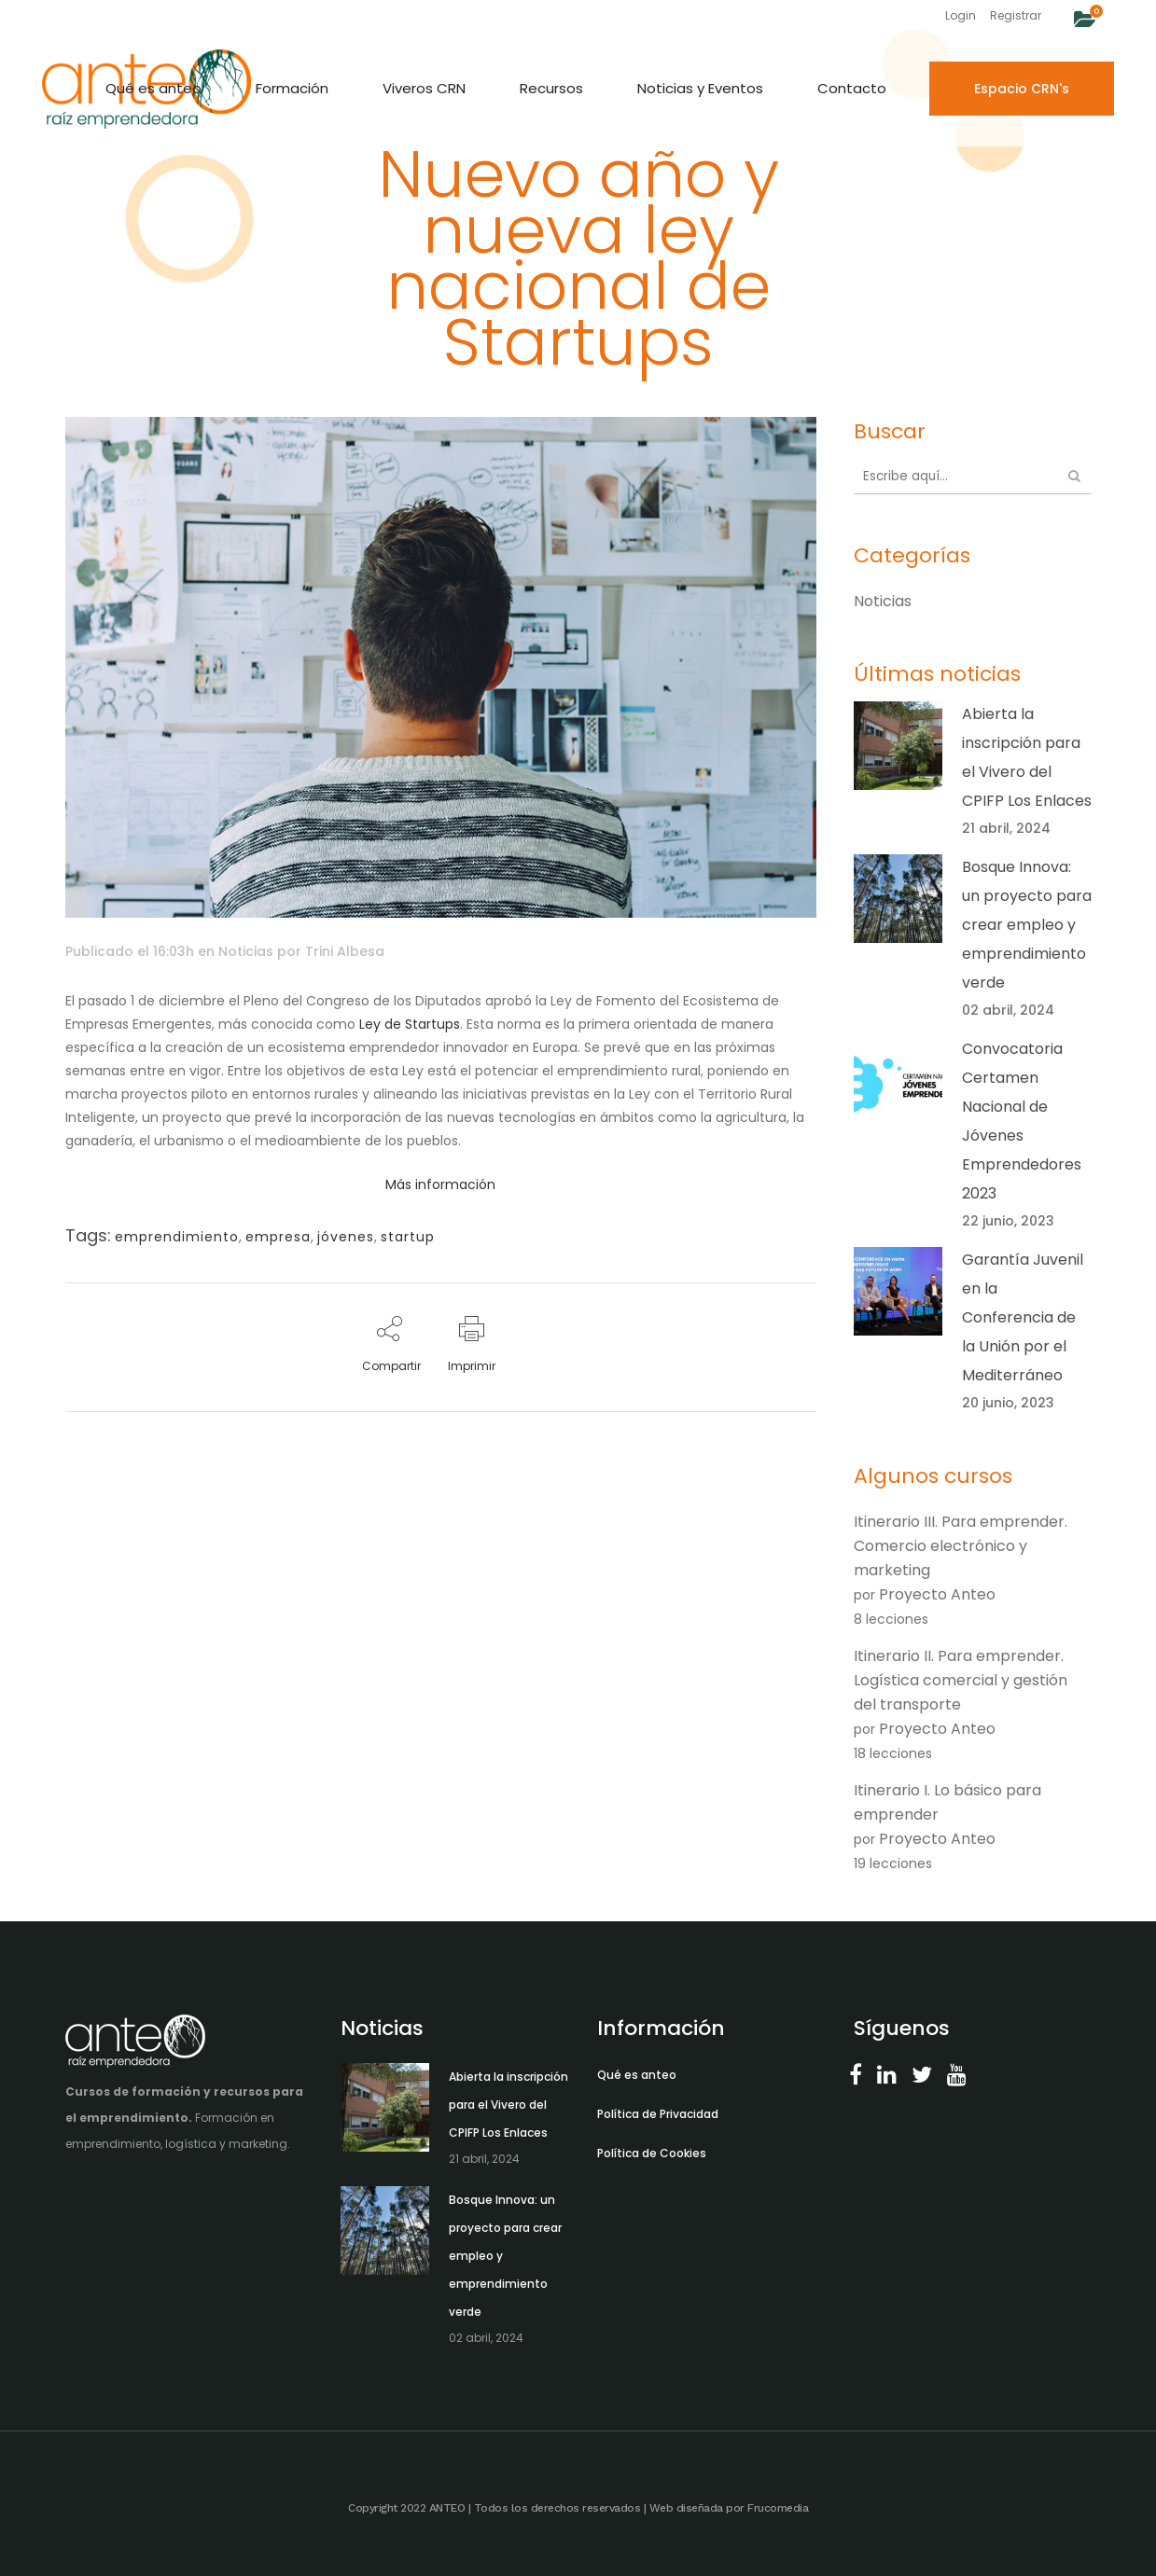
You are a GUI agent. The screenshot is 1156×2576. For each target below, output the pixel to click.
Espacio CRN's (1021, 88)
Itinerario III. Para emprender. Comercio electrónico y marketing (960, 1546)
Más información (440, 1184)
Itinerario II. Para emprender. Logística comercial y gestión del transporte (960, 1680)
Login (960, 15)
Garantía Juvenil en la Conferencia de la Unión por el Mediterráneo (1022, 1317)
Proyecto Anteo (937, 1594)
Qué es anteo (636, 2075)
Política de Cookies (651, 2153)
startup (408, 1236)
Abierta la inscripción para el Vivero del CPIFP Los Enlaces (508, 2104)
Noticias (245, 951)
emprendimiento (177, 1236)
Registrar (1015, 15)
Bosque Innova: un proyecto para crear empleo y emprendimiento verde (1027, 924)
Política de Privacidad (657, 2114)
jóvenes (345, 1236)
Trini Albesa (344, 951)
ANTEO (447, 2507)
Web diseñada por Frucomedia (729, 2507)
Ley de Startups (409, 1024)
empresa (278, 1236)
